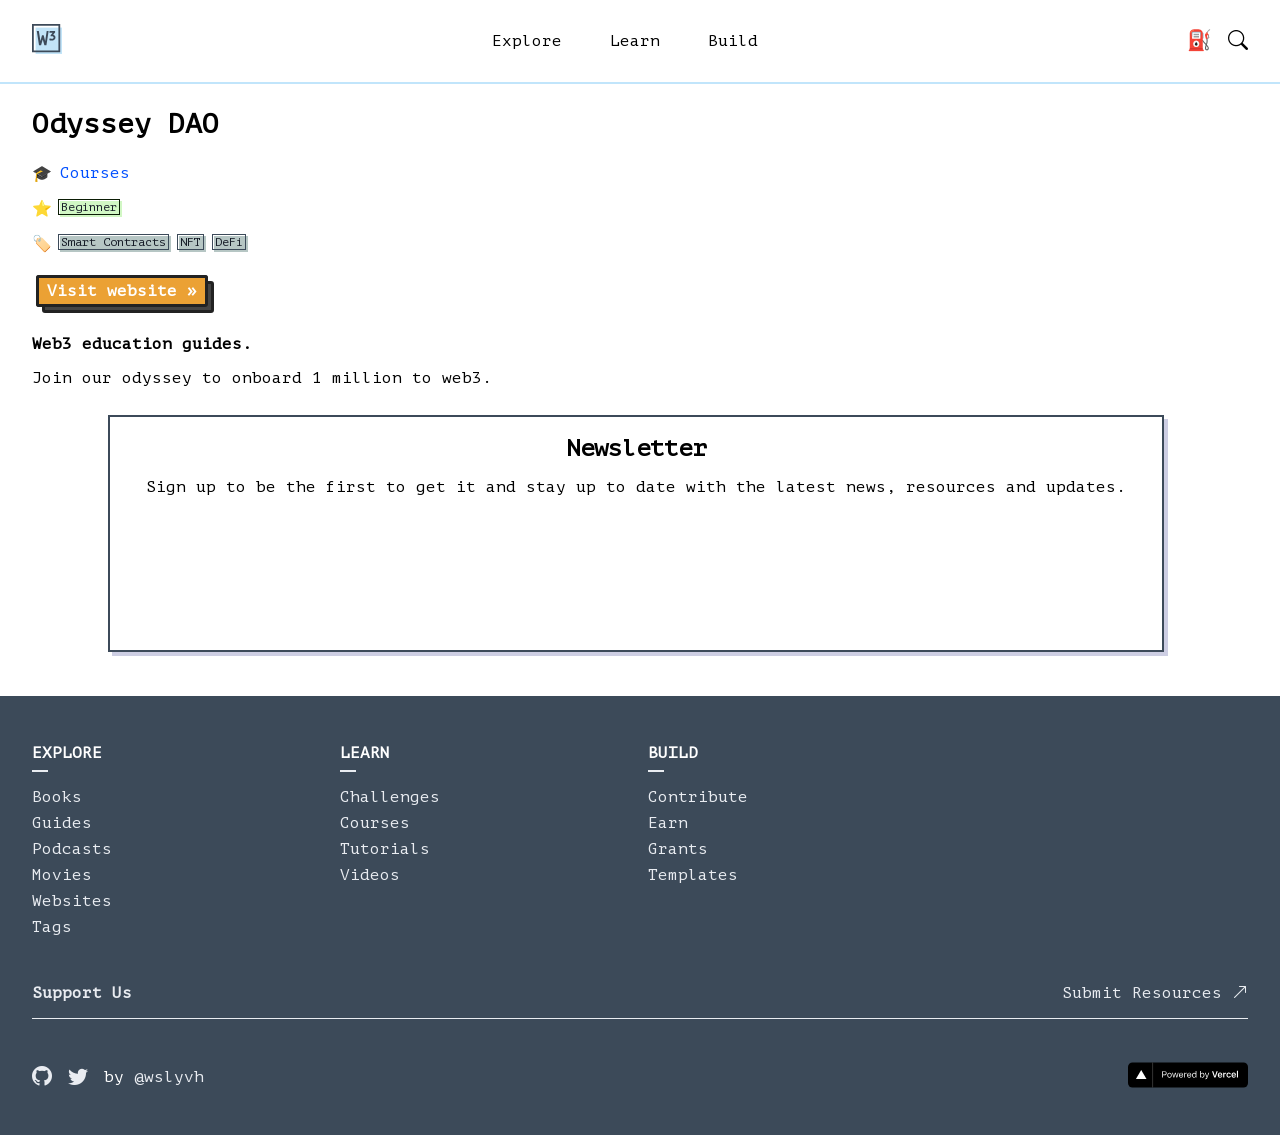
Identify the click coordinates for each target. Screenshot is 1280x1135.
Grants (678, 849)
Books (57, 797)
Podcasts (72, 849)
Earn (668, 823)
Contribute (698, 797)
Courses (95, 173)
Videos (370, 875)
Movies (62, 875)
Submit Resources (1155, 993)
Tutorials (385, 849)
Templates (693, 875)
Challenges (390, 797)
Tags (52, 927)
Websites (72, 901)
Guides (62, 823)
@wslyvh (169, 1077)
